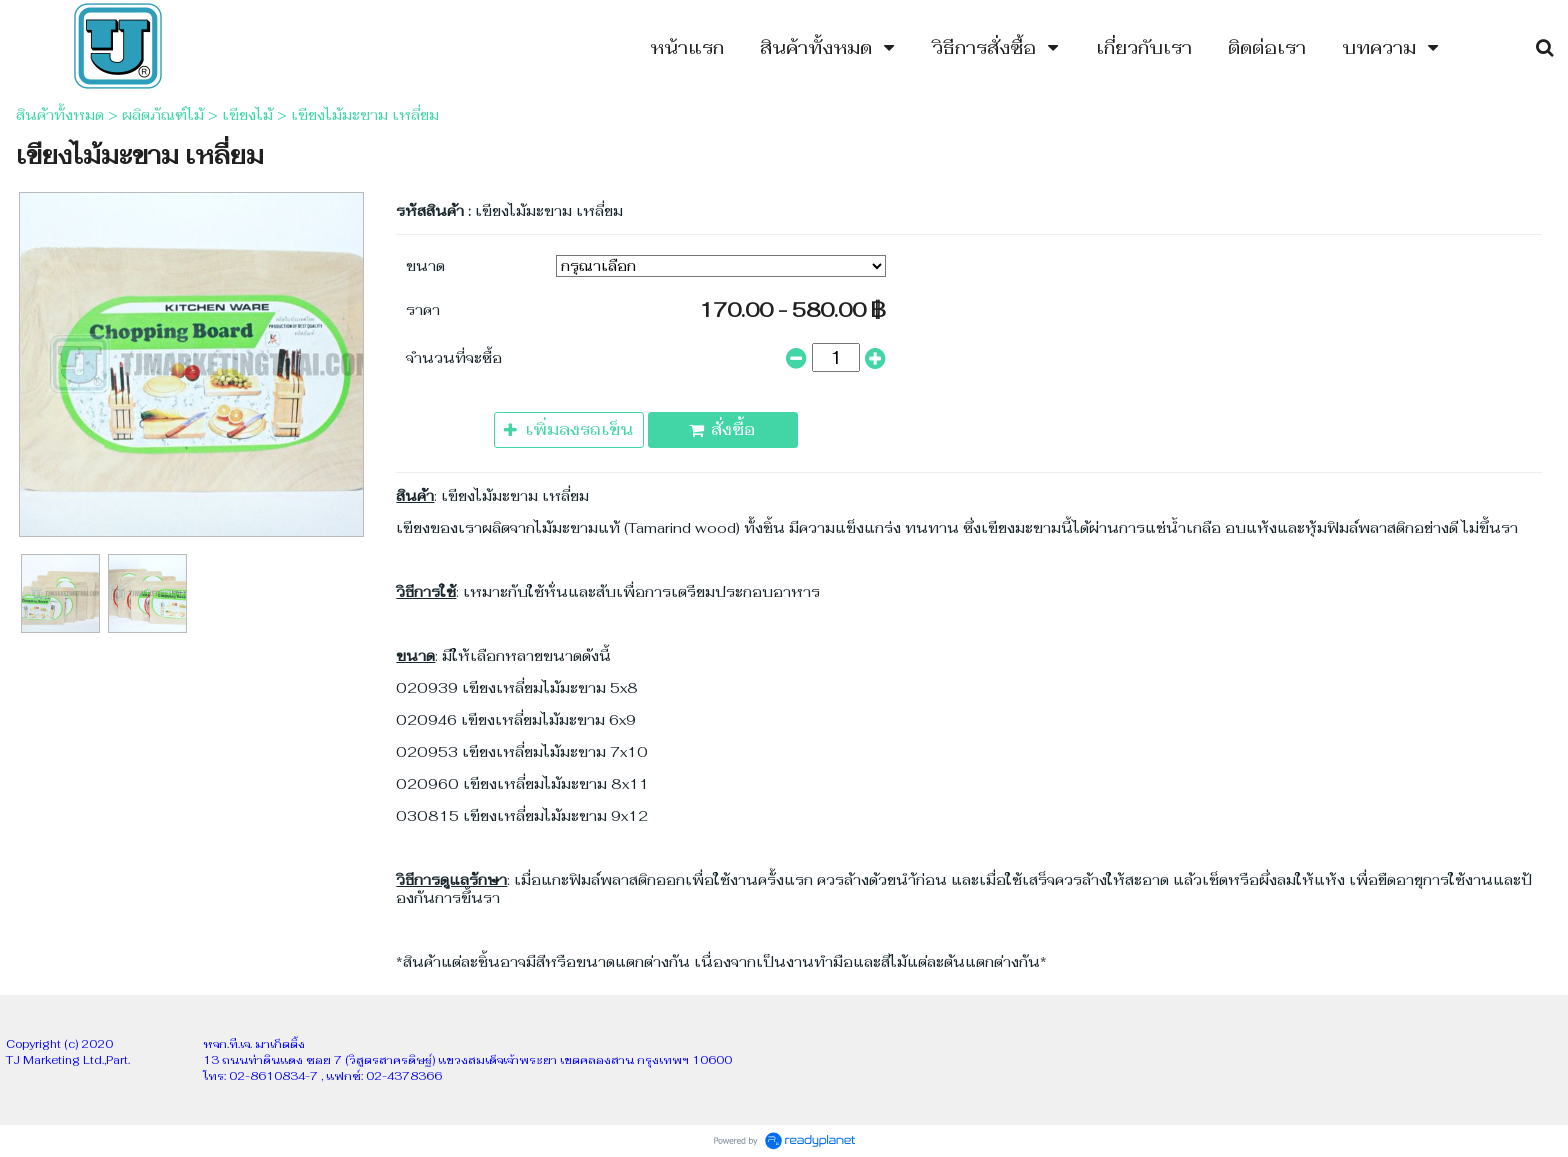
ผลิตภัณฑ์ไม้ (163, 115)
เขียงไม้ (247, 115)
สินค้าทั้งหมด (60, 115)
